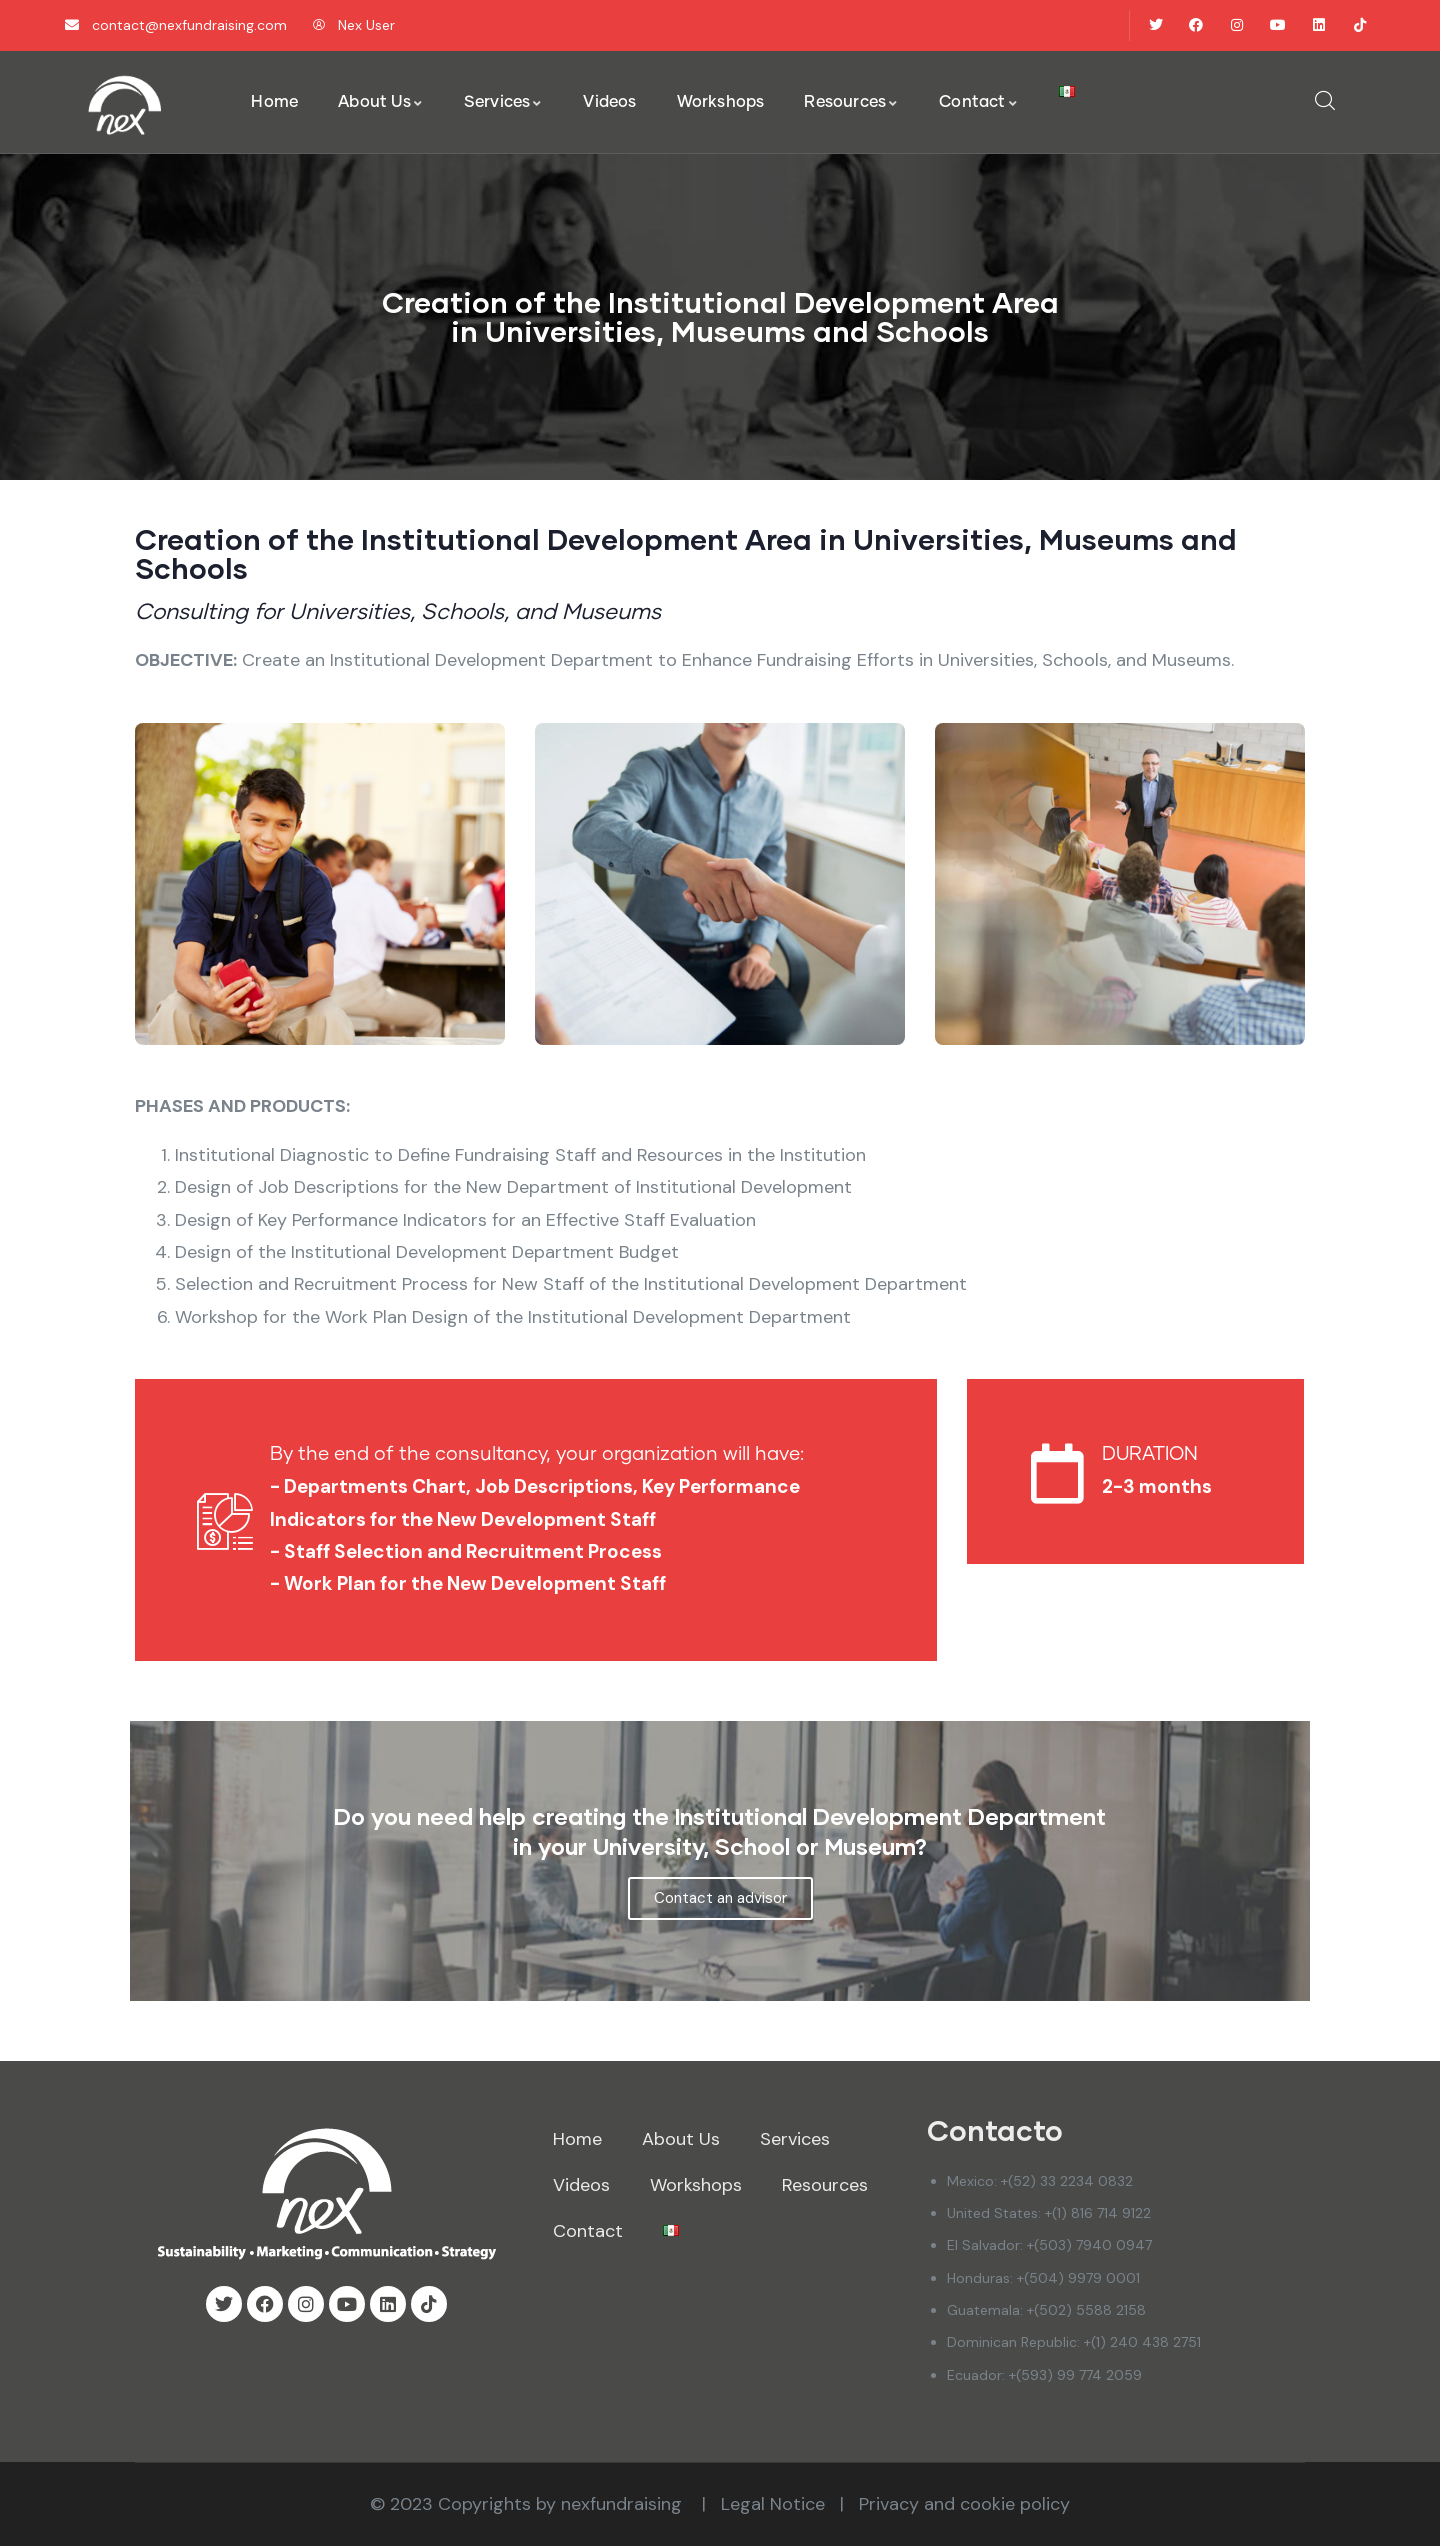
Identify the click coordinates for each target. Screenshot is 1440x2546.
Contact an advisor (720, 1898)
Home (577, 2139)
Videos (581, 2185)
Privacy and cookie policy (964, 2504)
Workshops (696, 2185)
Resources (825, 2185)
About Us (681, 2139)
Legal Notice (773, 2504)
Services (795, 2139)
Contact (588, 2231)
